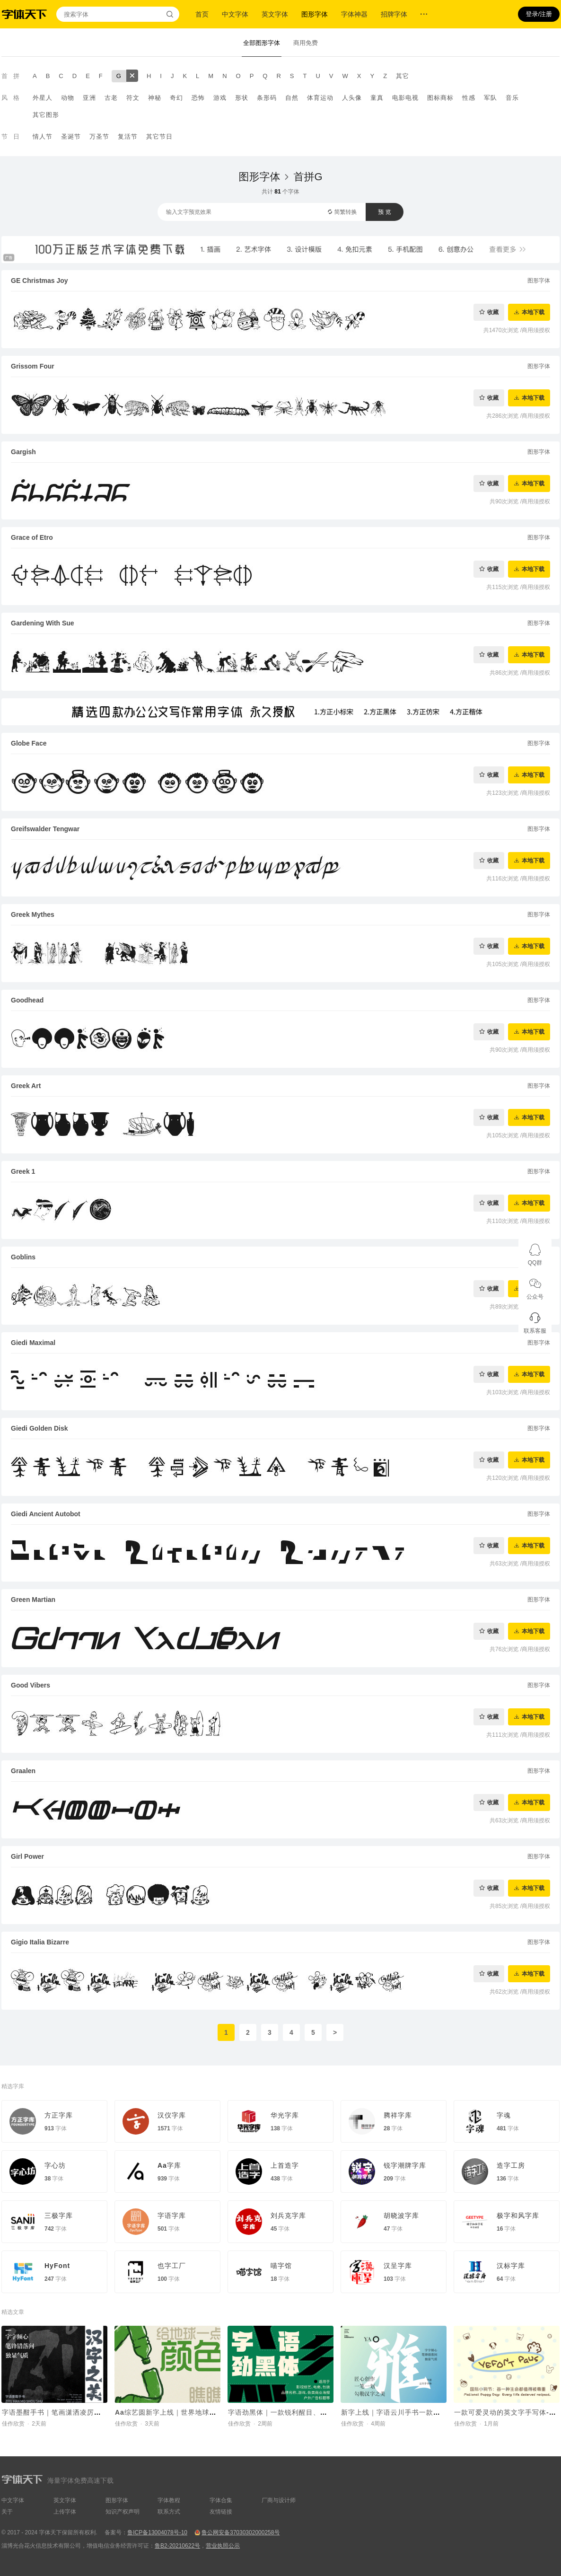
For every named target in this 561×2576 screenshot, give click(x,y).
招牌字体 (394, 14)
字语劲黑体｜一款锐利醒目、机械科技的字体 (299, 2412)
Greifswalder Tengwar (45, 829)
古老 (111, 97)
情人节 (43, 136)
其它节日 (159, 136)
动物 (67, 97)
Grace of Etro (32, 537)
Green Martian (33, 1599)
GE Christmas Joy (39, 280)
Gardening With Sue (42, 623)
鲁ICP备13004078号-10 (157, 2532)
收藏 (493, 312)
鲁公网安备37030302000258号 (241, 2532)
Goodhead (27, 1000)
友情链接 (221, 2511)
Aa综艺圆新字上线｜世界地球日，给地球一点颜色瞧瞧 (201, 2412)
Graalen (23, 1771)
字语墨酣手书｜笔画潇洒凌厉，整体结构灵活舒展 (80, 2412)
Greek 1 (23, 1171)
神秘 (154, 97)
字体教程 (169, 2500)
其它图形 (46, 114)
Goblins (23, 1257)
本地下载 (533, 312)
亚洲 (89, 97)
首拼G (307, 177)
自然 (291, 97)
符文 (133, 97)
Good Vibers (30, 1685)
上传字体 (64, 2511)
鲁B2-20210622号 (177, 2545)
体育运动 (320, 97)
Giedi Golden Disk (39, 1428)
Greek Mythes (32, 914)
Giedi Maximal (33, 1342)
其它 (402, 75)
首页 (202, 14)
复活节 (128, 136)
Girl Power (27, 1856)
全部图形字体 (261, 42)
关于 (7, 2511)
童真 (377, 97)
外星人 (43, 97)
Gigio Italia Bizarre (40, 1942)
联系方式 (169, 2511)
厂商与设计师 (279, 2500)
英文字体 (275, 14)
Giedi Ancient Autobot (45, 1514)
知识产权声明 (122, 2511)
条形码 (267, 97)
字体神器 (354, 14)
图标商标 (440, 97)
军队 (490, 97)
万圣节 (99, 136)
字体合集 (221, 2500)
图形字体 (314, 14)
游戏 (220, 97)
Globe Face (28, 743)
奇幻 (176, 97)
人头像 (352, 97)
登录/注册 (539, 14)
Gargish (23, 452)
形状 (241, 97)
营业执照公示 (223, 2545)
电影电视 (405, 97)
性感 (468, 97)
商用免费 (305, 42)
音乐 (512, 97)
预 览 (384, 212)
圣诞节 (71, 136)
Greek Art (26, 1086)
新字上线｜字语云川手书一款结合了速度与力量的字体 (426, 2412)
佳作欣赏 (13, 2423)
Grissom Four (32, 366)
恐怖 (198, 97)
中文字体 (235, 14)
